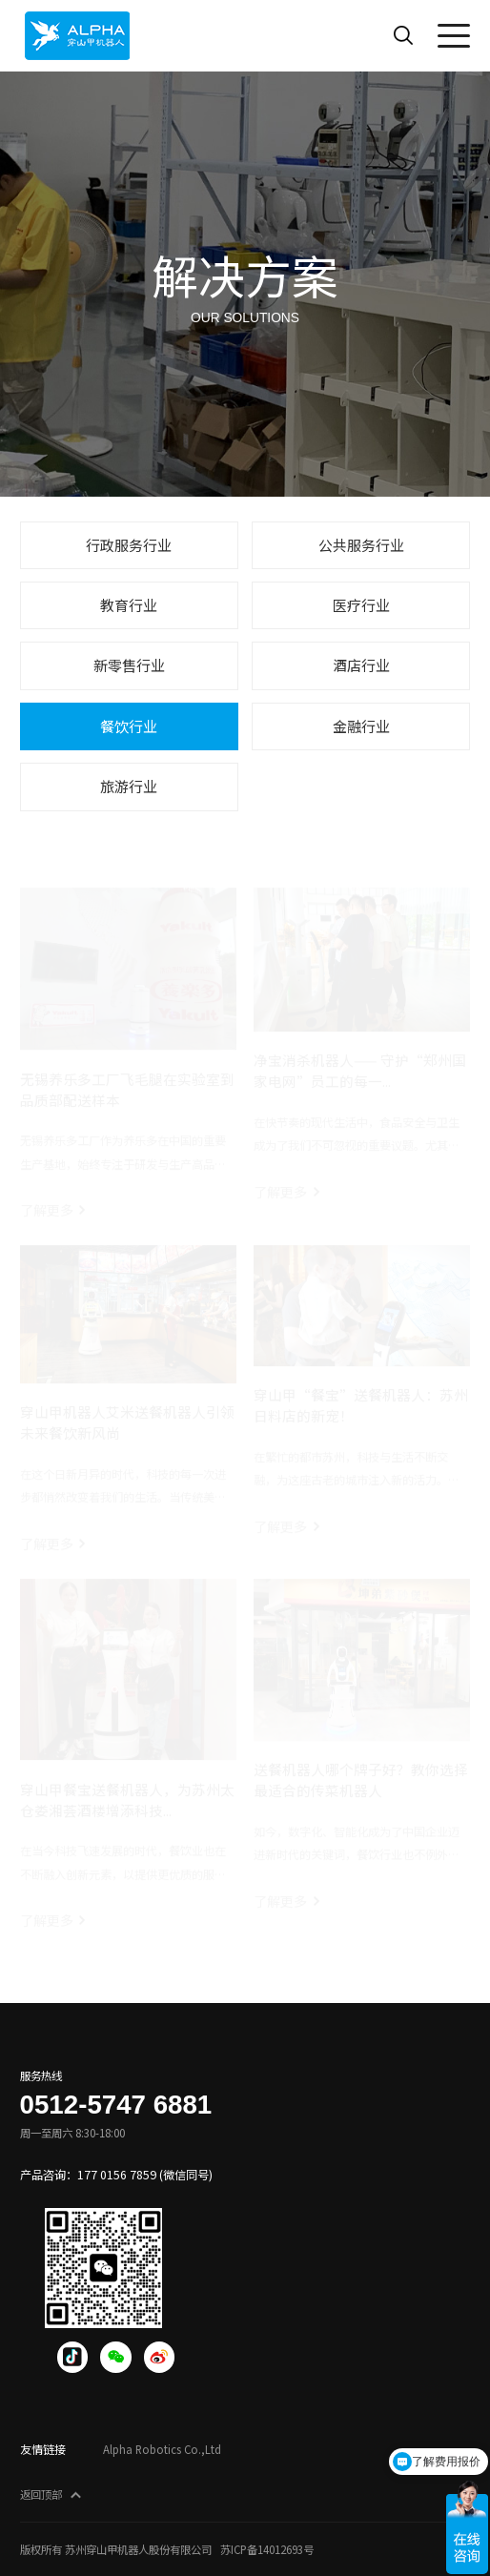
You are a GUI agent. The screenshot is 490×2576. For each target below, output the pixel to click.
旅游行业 (128, 786)
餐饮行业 (128, 726)
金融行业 (361, 726)
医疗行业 (361, 605)
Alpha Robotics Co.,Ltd (162, 2449)
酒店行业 (361, 665)
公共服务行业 (361, 545)
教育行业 (128, 605)
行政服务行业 (129, 545)
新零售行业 (129, 665)
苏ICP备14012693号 (267, 2549)
